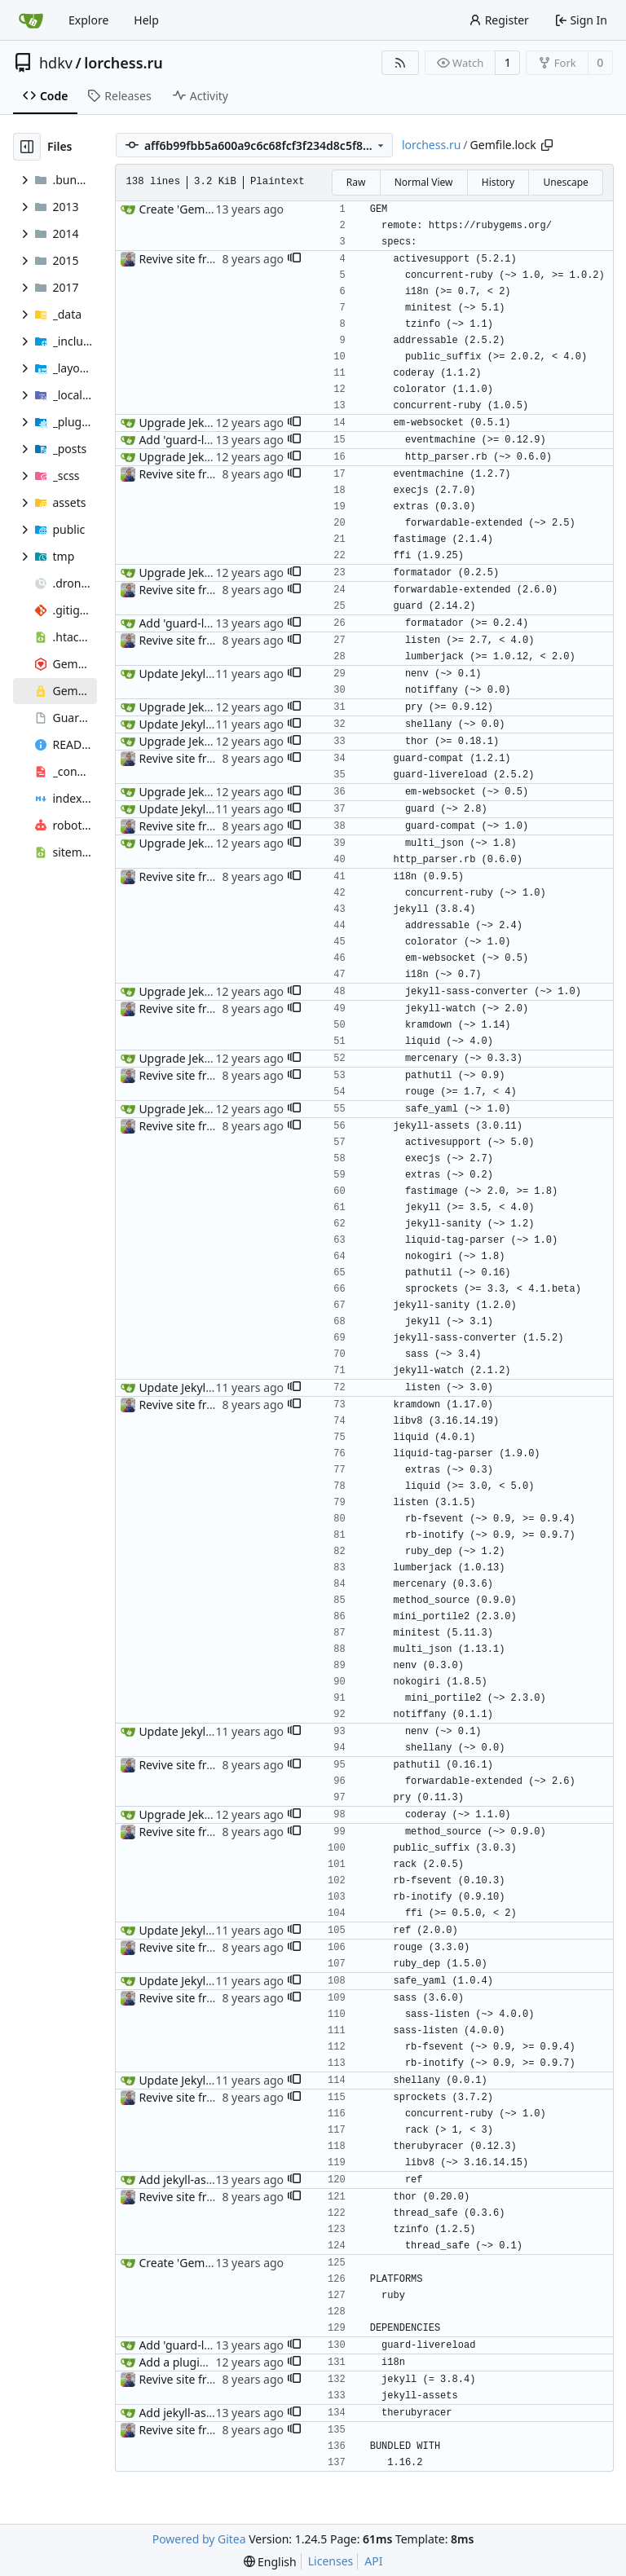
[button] (294, 259)
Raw (356, 182)
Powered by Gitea (199, 2539)
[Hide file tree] (27, 147)
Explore (88, 20)
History (498, 182)
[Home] (31, 20)
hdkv (56, 63)
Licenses (331, 2561)
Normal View (424, 182)
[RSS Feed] (400, 63)
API (373, 2561)
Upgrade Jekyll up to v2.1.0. (211, 422)
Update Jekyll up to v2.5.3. (208, 673)
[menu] (270, 2561)
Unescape (565, 182)
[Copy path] (547, 145)
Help (146, 20)
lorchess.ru (123, 63)
